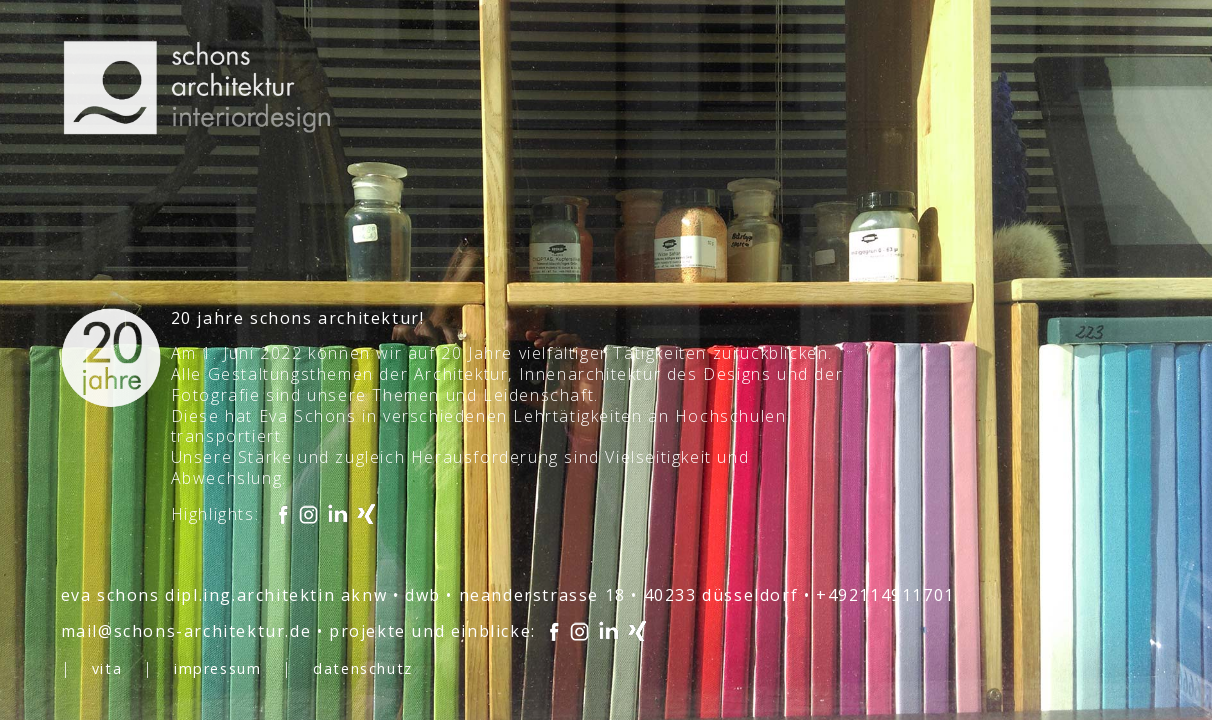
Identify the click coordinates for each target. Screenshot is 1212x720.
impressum (217, 668)
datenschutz (363, 668)
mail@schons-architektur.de (186, 631)
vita (107, 668)
